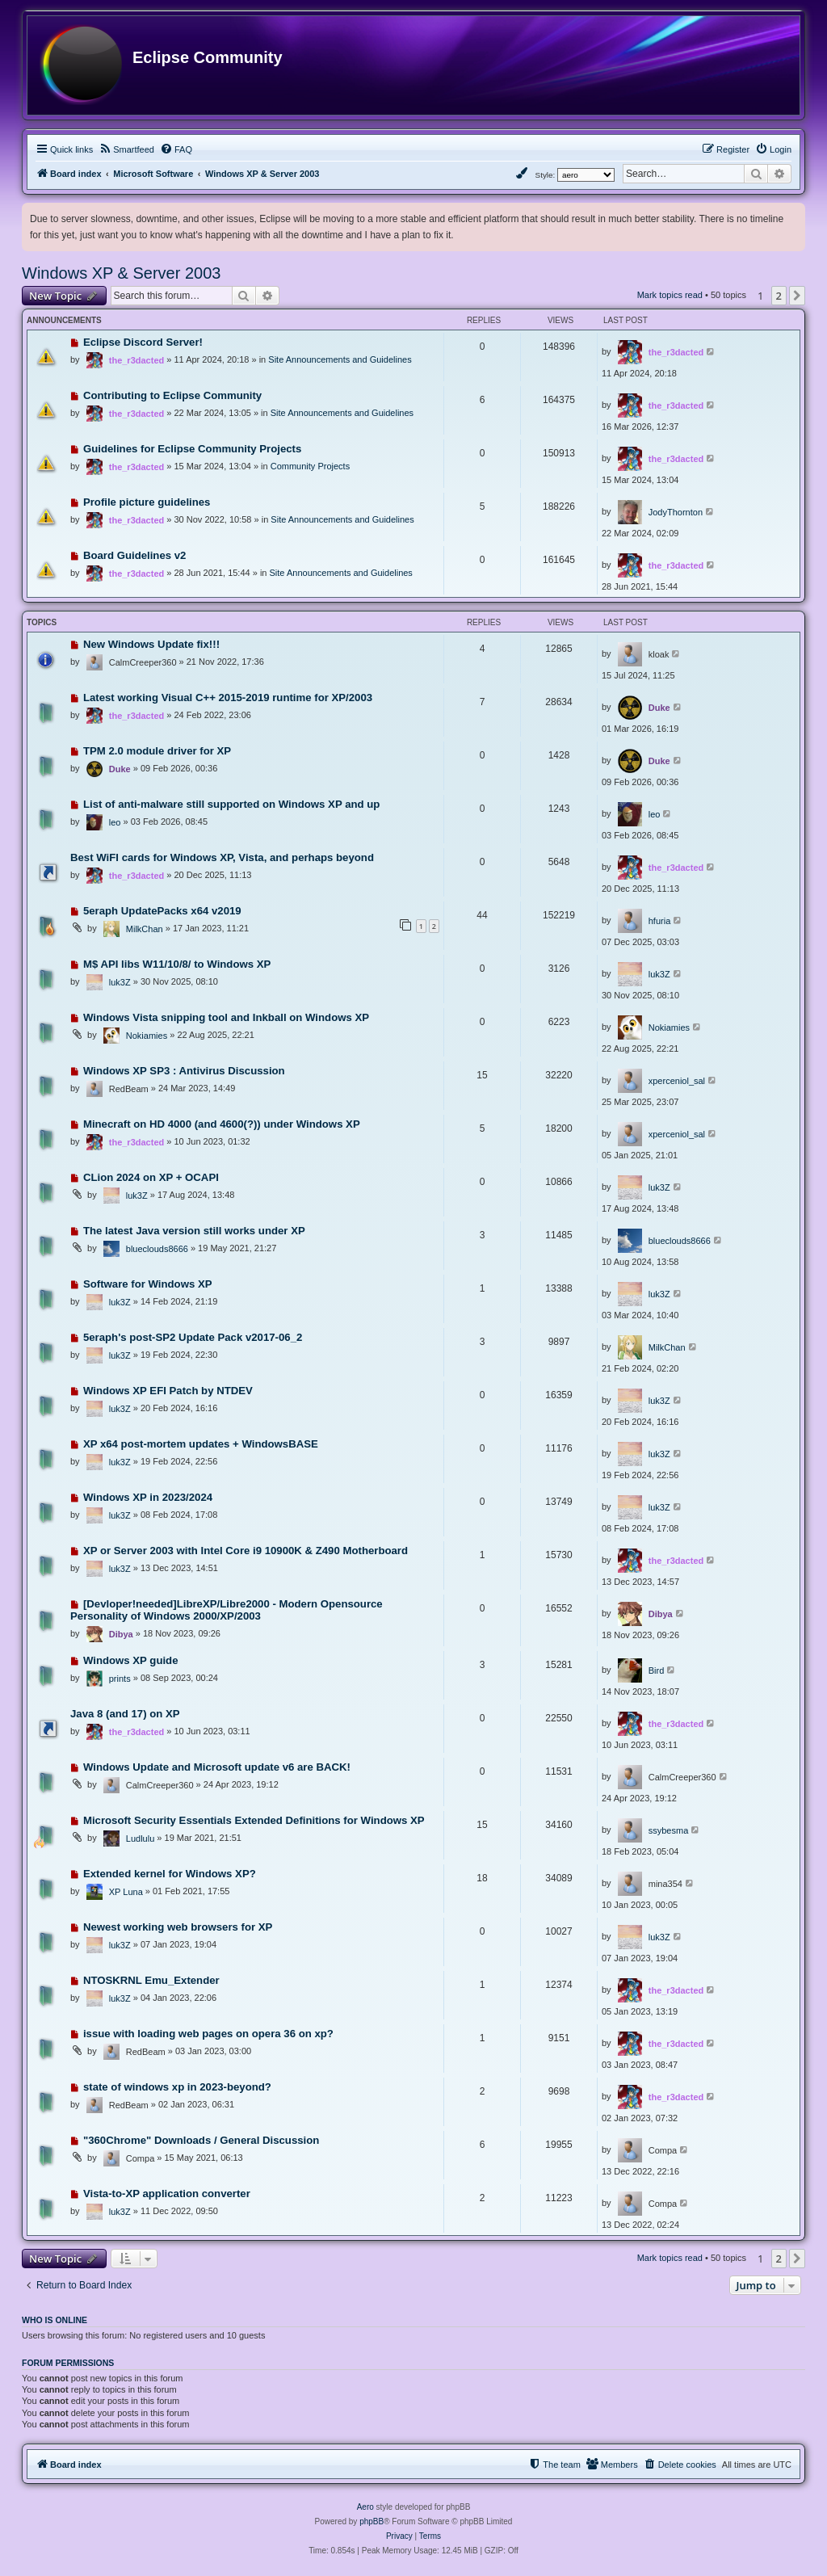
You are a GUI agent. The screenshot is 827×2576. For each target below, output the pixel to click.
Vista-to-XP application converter (166, 2193)
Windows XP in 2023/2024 (147, 1497)
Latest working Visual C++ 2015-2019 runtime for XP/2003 (227, 697)
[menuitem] (126, 149)
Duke (659, 707)
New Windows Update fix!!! (151, 644)
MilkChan (144, 929)
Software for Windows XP (147, 1284)
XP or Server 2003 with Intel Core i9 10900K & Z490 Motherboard (245, 1550)
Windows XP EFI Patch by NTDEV (168, 1391)
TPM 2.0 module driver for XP (157, 751)
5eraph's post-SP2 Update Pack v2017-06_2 (192, 1337)
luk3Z (120, 982)
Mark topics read (670, 295)
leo (115, 822)
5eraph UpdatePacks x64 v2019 (162, 911)
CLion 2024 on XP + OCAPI (151, 1177)
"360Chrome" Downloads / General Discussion (201, 2140)
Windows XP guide (130, 1660)
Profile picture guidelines (147, 502)
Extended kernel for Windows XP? (169, 1874)
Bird (657, 1670)
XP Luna (126, 1892)
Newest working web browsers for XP (178, 1927)
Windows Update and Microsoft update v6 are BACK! (217, 1767)
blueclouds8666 (157, 1249)
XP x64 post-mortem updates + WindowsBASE (200, 1444)
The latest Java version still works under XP (194, 1231)
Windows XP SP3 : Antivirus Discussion (184, 1071)
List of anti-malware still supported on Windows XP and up (231, 804)
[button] (797, 295)
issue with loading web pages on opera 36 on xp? (208, 2034)
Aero (365, 2506)
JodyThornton (676, 512)
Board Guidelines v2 (135, 555)
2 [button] (779, 295)
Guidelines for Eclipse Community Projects (192, 449)
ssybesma (669, 1830)
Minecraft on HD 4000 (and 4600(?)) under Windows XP (221, 1124)
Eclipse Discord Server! (143, 342)
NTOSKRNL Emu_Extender (151, 1980)
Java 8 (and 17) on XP (125, 1714)
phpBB (371, 2521)
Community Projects (310, 466)
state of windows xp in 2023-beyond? (177, 2087)
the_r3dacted (136, 360)
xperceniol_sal (677, 1081)
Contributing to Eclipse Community (172, 395)
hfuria (660, 921)
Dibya (121, 1634)
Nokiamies (146, 1035)
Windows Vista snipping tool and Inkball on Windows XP (226, 1017)
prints (120, 1678)
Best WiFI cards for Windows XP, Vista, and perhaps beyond (222, 857)
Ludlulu (140, 1838)
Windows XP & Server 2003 (121, 273)
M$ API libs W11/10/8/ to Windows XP (177, 964)
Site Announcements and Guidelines (339, 359)
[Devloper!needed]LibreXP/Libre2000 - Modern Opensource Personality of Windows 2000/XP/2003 (226, 1610)
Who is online (54, 2320)
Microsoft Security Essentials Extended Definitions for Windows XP (254, 1820)
